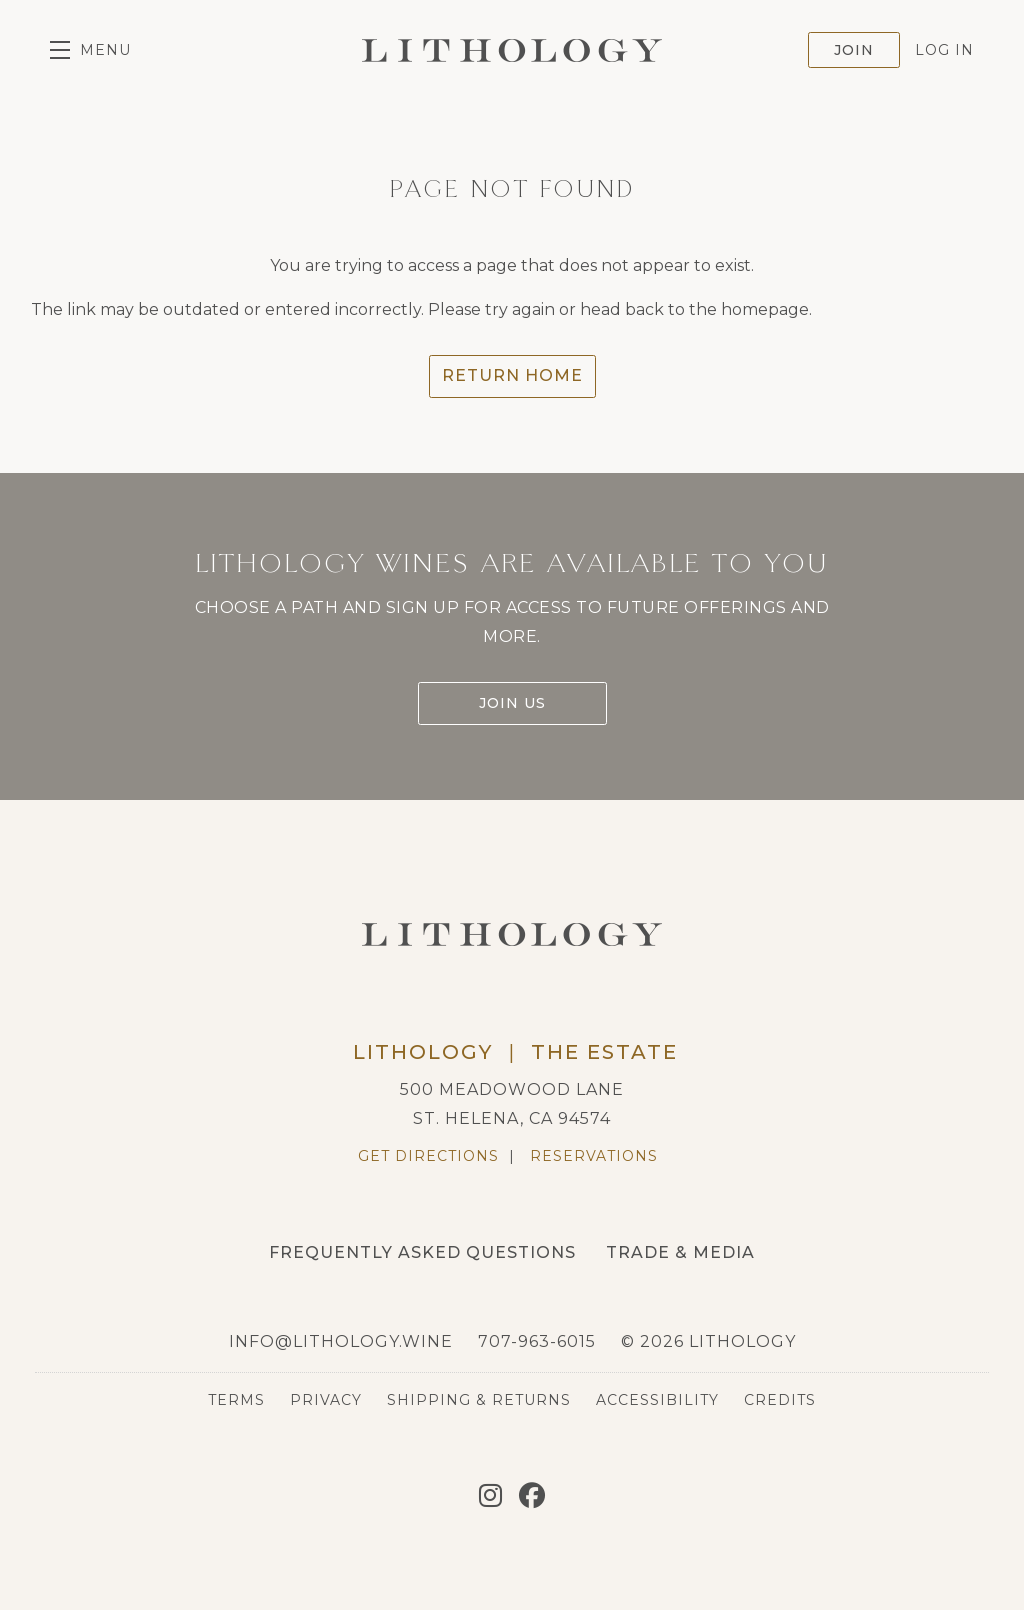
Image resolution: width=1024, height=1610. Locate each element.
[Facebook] (532, 1496)
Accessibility (657, 1400)
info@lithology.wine (341, 1341)
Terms (236, 1400)
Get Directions (428, 1156)
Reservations (594, 1156)
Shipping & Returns (479, 1400)
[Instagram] (490, 1496)
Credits (780, 1400)
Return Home (512, 375)
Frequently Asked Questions (422, 1252)
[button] (90, 50)
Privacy (326, 1400)
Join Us (512, 703)
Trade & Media (680, 1252)
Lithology (512, 50)
